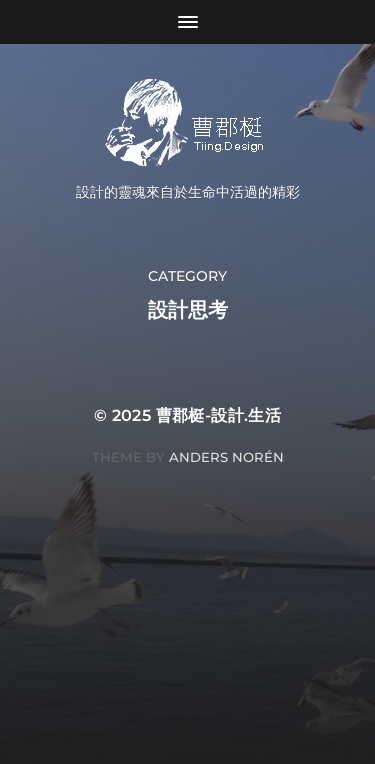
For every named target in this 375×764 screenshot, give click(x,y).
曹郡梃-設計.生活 (219, 415)
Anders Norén (226, 457)
